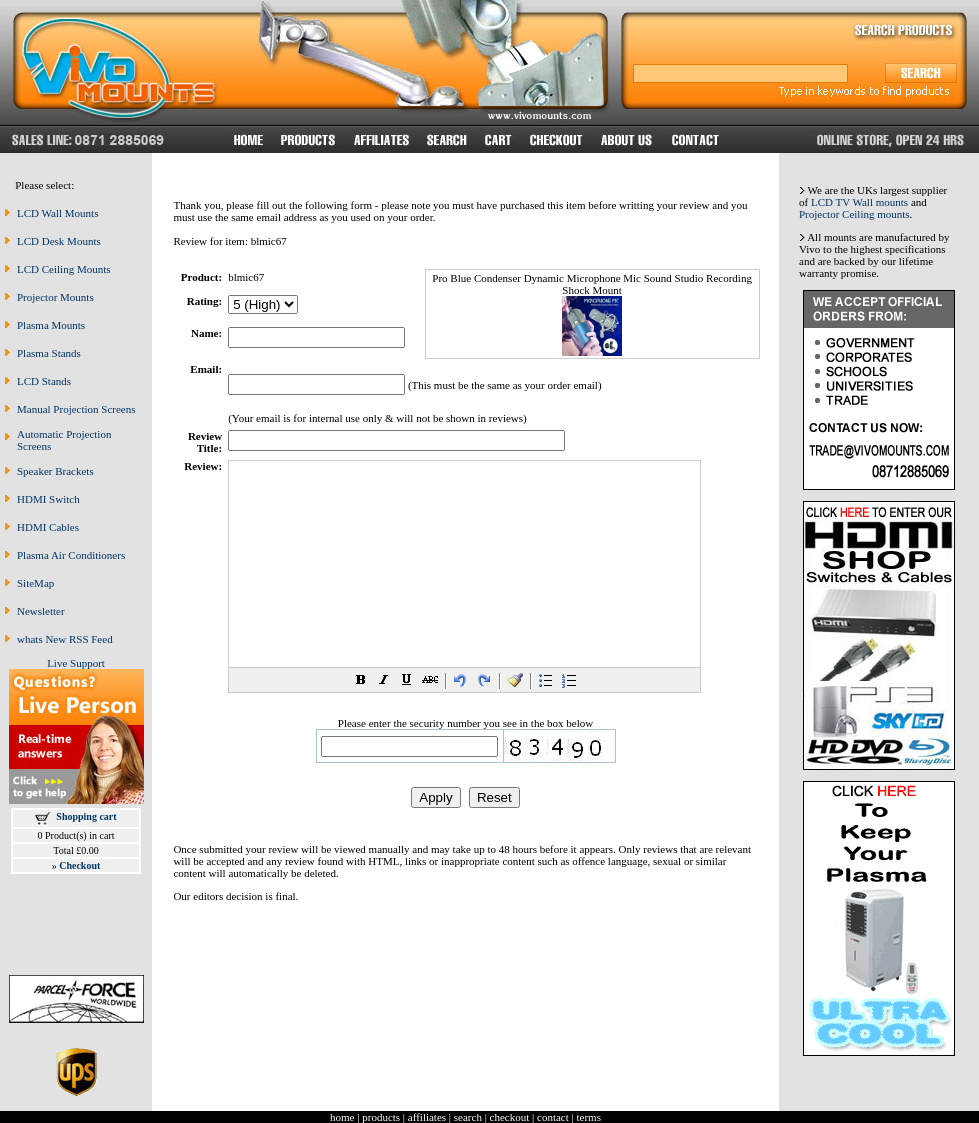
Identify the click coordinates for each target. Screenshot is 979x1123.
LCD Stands (44, 381)
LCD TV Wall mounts (859, 202)
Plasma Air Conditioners (71, 555)
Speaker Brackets (55, 471)
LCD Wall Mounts (57, 213)
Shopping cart (86, 816)
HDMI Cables (48, 527)
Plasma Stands (49, 353)
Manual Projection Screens (76, 409)
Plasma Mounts (51, 325)
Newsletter (41, 611)
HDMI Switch (48, 499)
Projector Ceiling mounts (854, 214)
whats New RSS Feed (65, 639)
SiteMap (35, 583)
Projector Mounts (55, 297)
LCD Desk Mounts (59, 241)
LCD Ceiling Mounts (64, 269)
